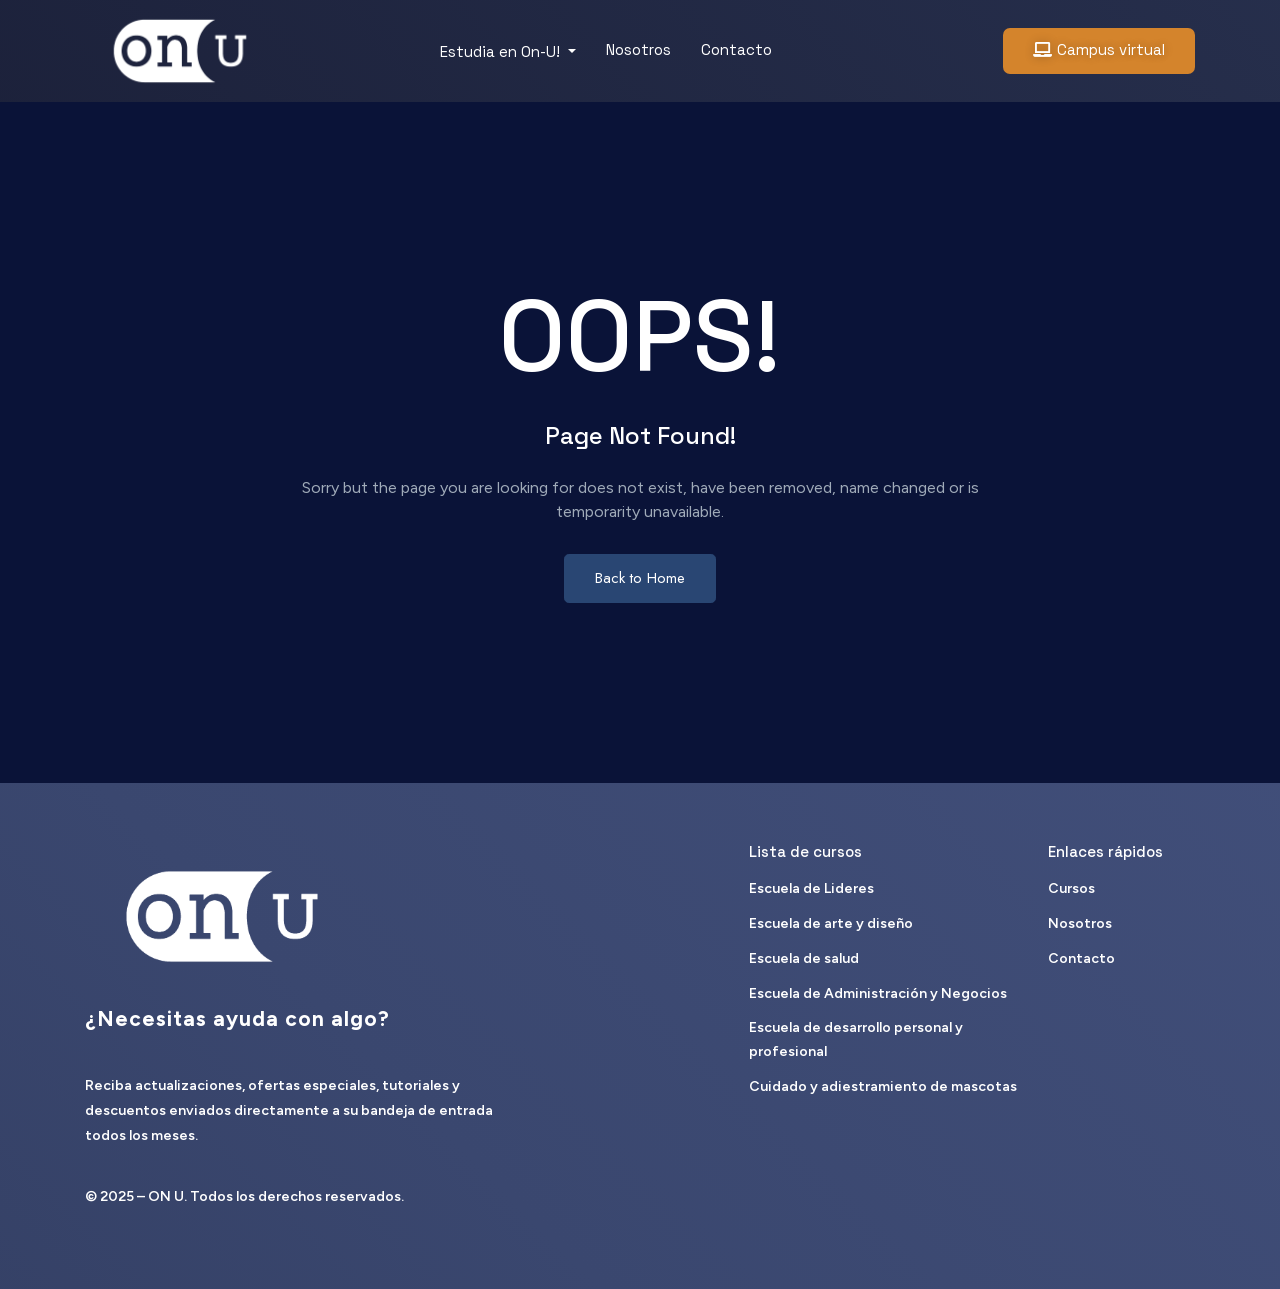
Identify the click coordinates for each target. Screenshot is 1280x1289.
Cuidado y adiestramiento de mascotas (883, 1086)
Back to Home (640, 578)
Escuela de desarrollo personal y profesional (856, 1039)
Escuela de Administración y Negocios (878, 993)
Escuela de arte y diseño (831, 923)
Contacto (736, 49)
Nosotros (638, 49)
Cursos (1071, 888)
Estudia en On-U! (502, 51)
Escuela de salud (804, 958)
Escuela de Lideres (811, 888)
